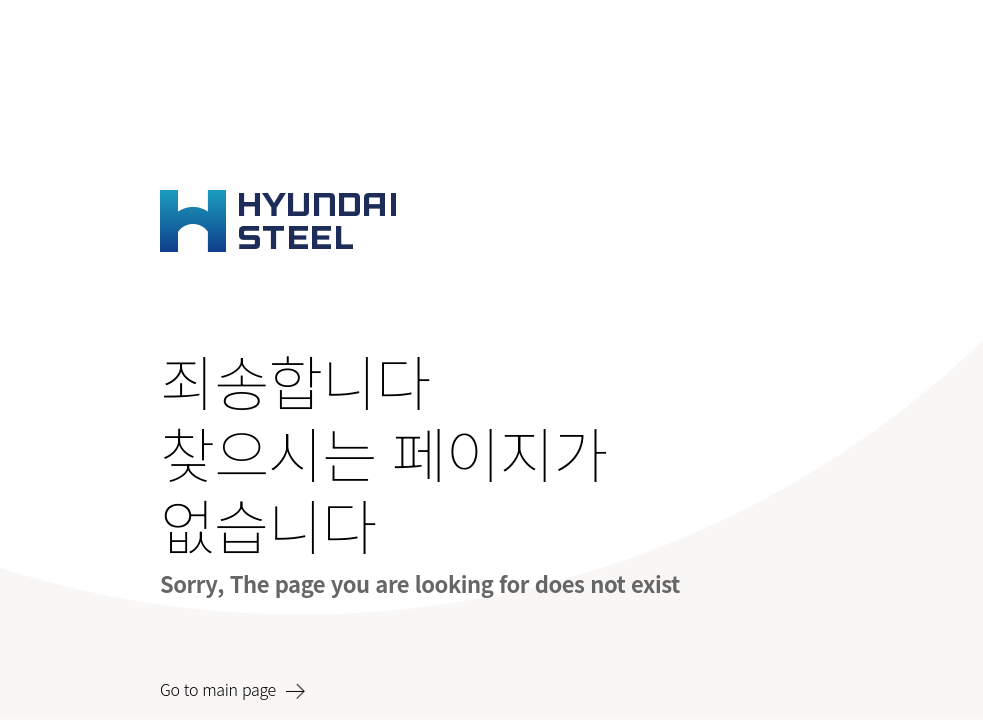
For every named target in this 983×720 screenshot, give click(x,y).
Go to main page (218, 689)
